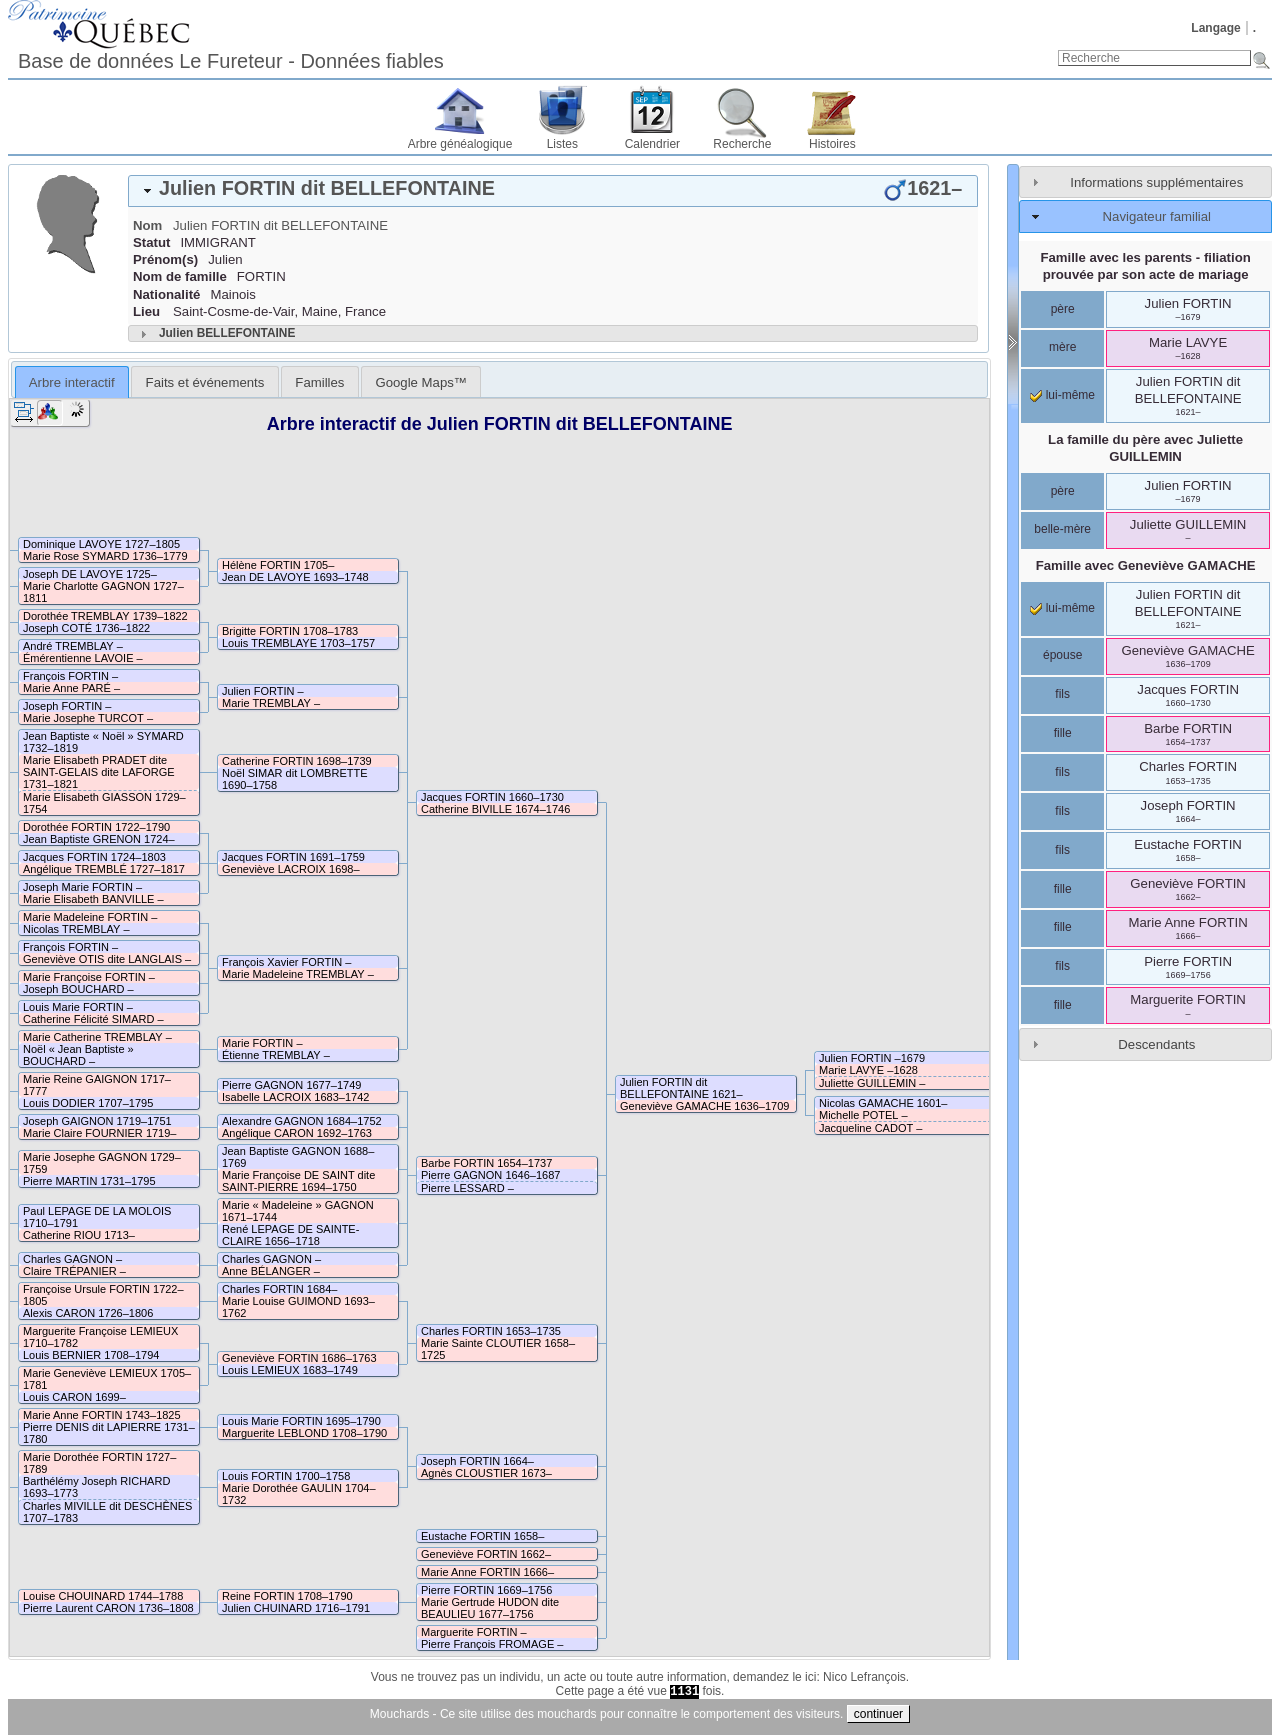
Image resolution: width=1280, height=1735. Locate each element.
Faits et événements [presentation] (205, 382)
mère (1062, 347)
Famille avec (1146, 565)
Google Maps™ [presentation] (421, 382)
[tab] (553, 191)
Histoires (832, 144)
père (1063, 309)
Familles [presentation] (319, 382)
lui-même (1062, 395)
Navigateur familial (1157, 216)
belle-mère (1062, 529)
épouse (1062, 655)
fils (1062, 694)
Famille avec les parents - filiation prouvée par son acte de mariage (1145, 266)
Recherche (742, 144)
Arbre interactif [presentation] (72, 382)
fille (1063, 733)
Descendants (1156, 1044)
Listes (562, 144)
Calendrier (652, 144)
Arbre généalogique (460, 144)
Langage (1215, 28)
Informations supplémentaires (1156, 182)
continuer (878, 1714)
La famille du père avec (1145, 448)
